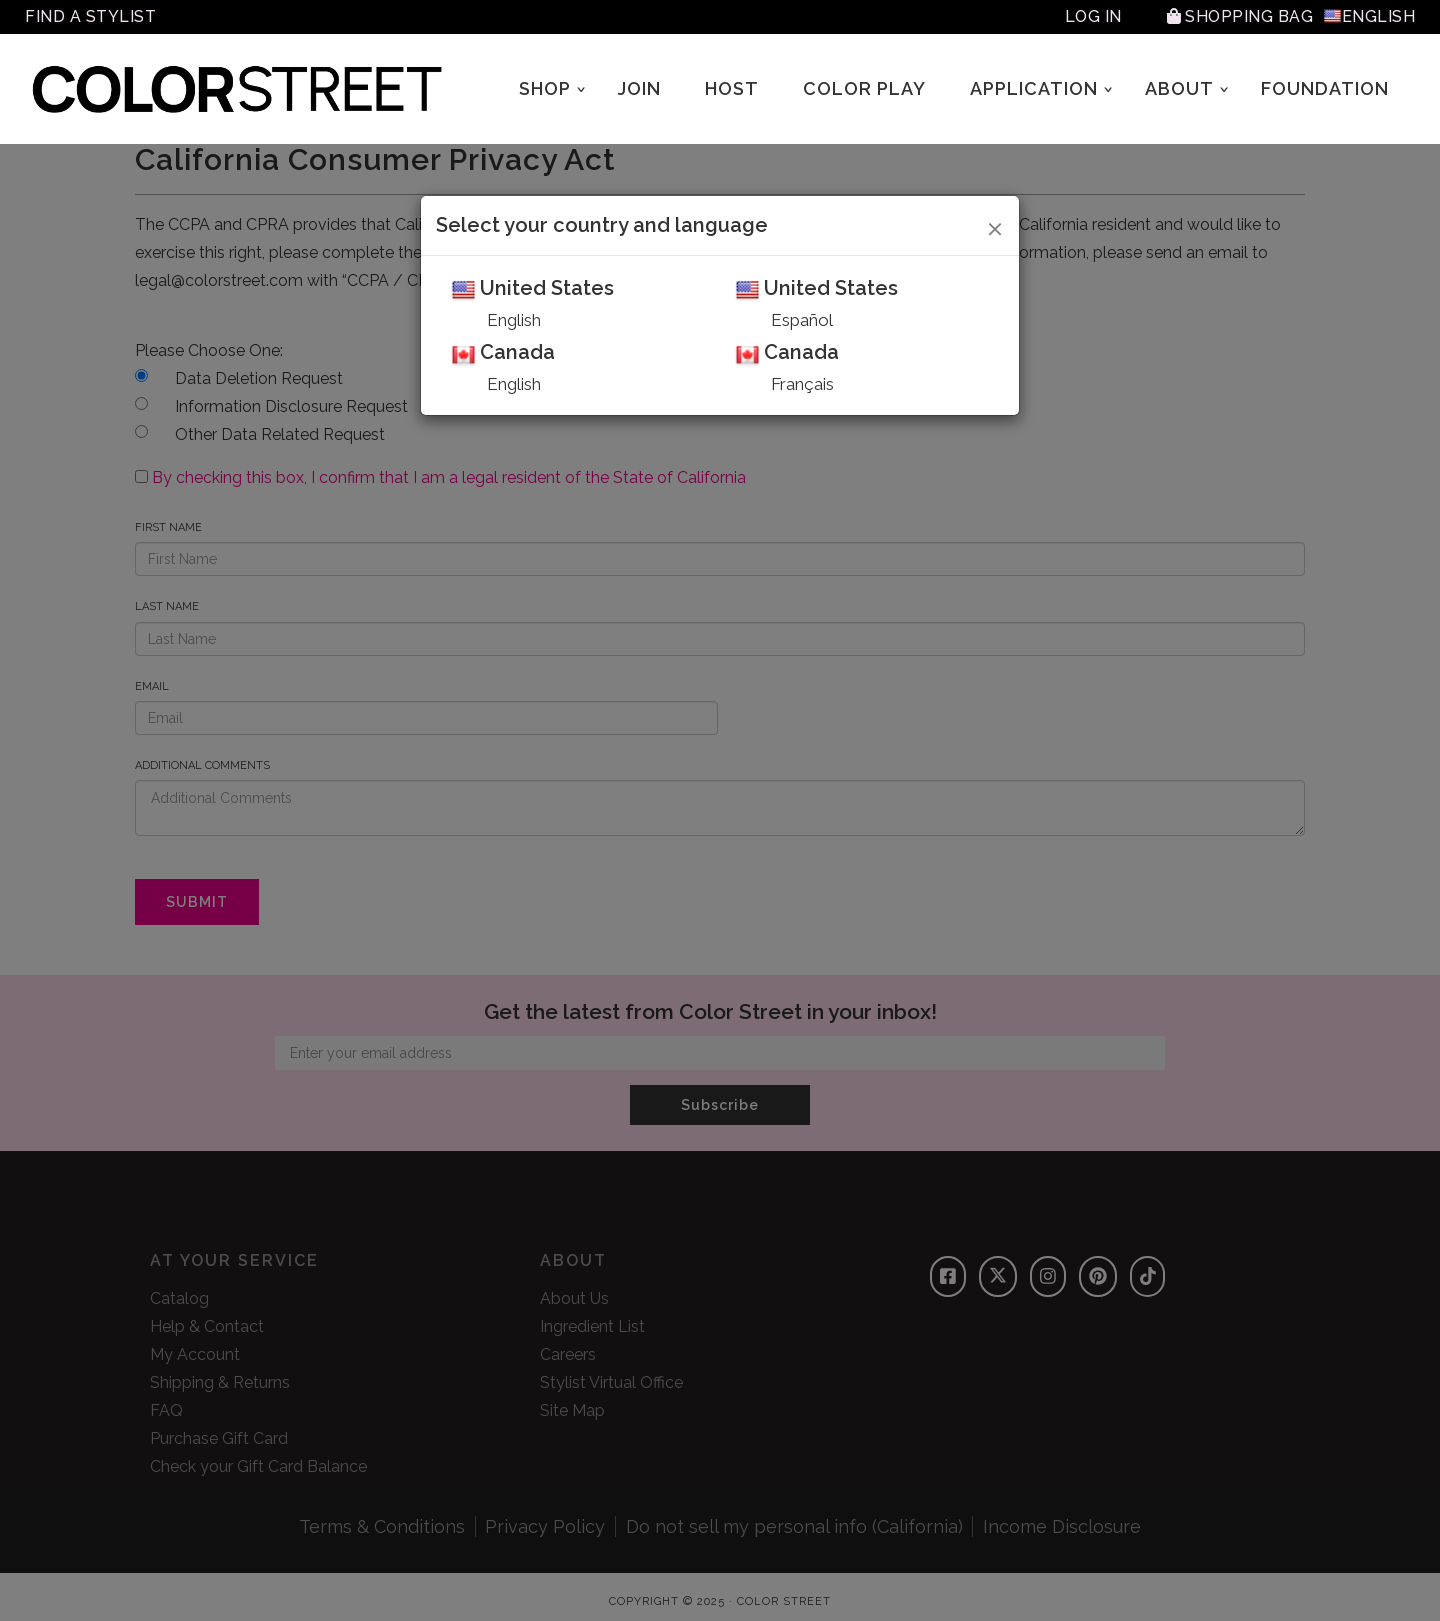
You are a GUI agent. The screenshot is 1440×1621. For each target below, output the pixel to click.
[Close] (995, 226)
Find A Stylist (90, 16)
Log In (1093, 16)
